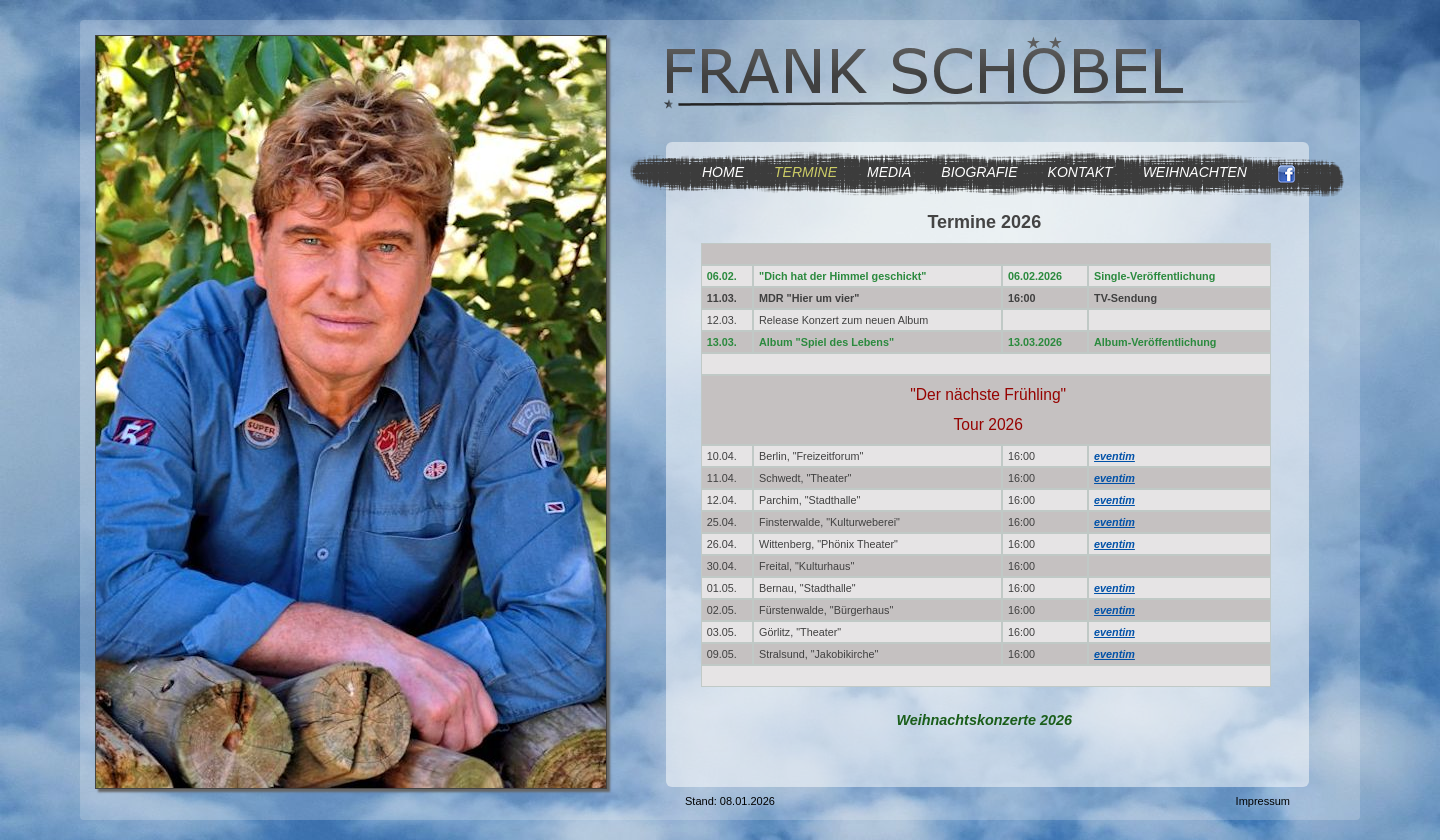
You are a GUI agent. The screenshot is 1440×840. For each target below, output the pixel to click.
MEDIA (889, 172)
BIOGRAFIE (979, 172)
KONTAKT (1080, 172)
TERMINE (805, 172)
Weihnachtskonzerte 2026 (984, 720)
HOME (723, 172)
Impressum (1263, 801)
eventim (1114, 456)
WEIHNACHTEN (1195, 172)
